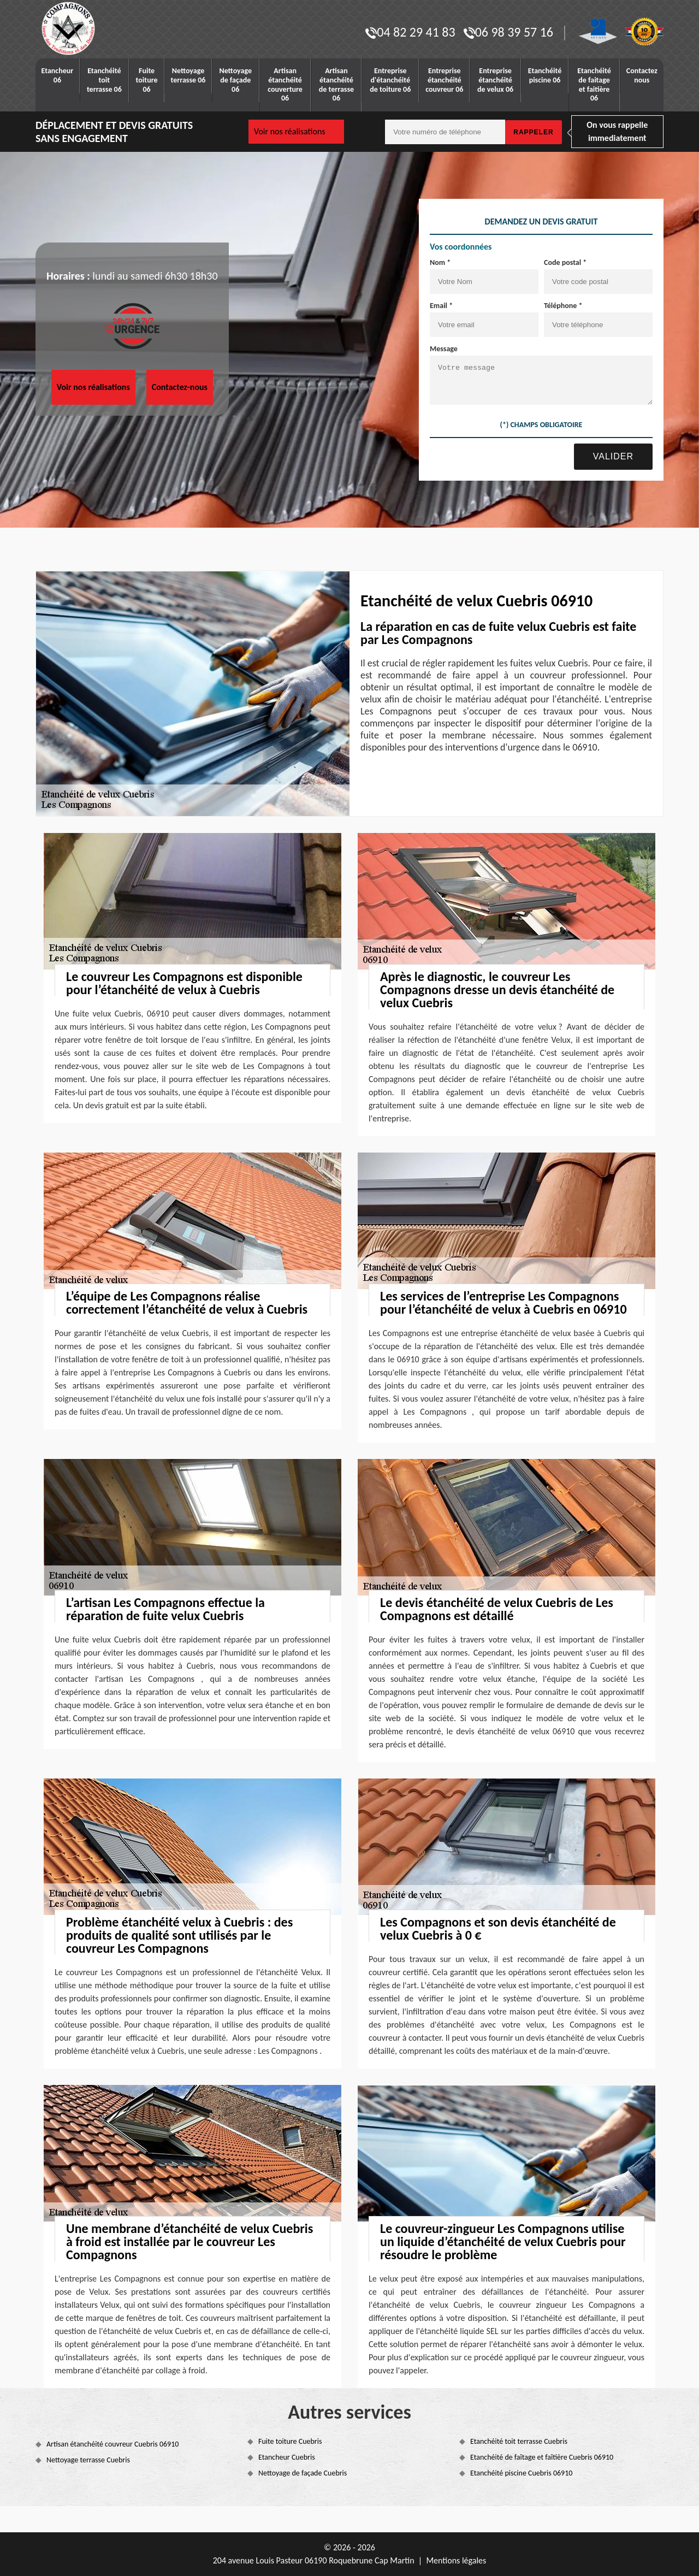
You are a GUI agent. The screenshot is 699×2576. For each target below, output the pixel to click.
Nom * (440, 262)
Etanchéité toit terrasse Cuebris (518, 2441)
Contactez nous (641, 75)
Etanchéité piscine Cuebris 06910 (521, 2473)
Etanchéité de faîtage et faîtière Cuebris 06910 (541, 2457)
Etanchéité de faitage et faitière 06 (594, 84)
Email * (441, 305)
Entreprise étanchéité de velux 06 (495, 80)
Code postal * (565, 262)
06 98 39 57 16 (508, 32)
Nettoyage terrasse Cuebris (88, 2460)
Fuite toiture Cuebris (290, 2441)
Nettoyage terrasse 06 (188, 75)
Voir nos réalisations (289, 131)
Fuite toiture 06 (147, 80)
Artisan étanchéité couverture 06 (285, 84)
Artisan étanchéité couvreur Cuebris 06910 (112, 2444)
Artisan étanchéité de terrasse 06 (336, 84)
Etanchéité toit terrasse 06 (104, 80)
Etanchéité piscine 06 (544, 75)
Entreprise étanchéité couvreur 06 (444, 80)
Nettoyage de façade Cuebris (302, 2473)
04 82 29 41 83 (410, 32)
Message (444, 348)
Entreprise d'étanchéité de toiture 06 (390, 80)
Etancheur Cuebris (286, 2457)
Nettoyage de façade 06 (235, 80)
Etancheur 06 (58, 75)
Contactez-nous (180, 387)
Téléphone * (563, 305)
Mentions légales (456, 2560)
